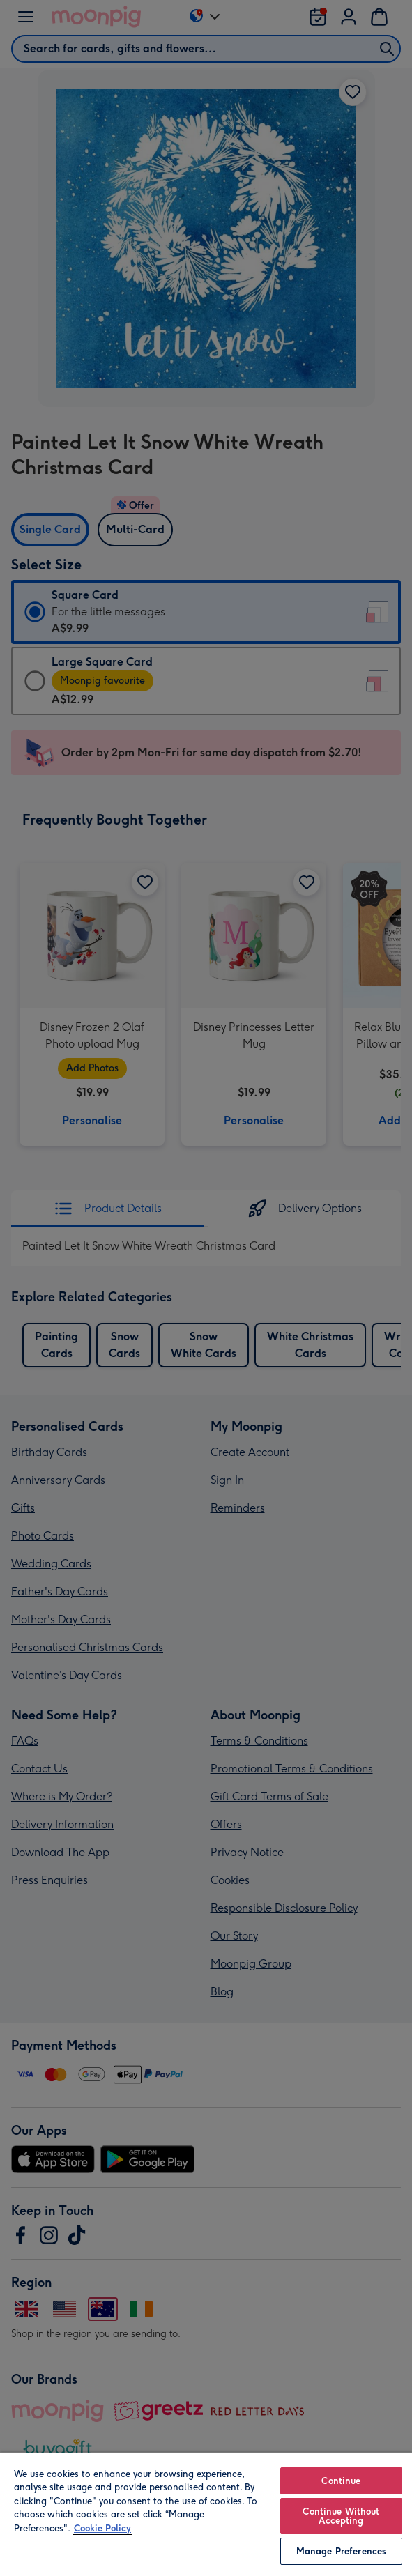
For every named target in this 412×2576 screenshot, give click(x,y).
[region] (206, 2514)
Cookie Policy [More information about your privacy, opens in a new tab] (102, 2528)
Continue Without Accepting (341, 2516)
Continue (340, 2481)
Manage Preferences (341, 2551)
